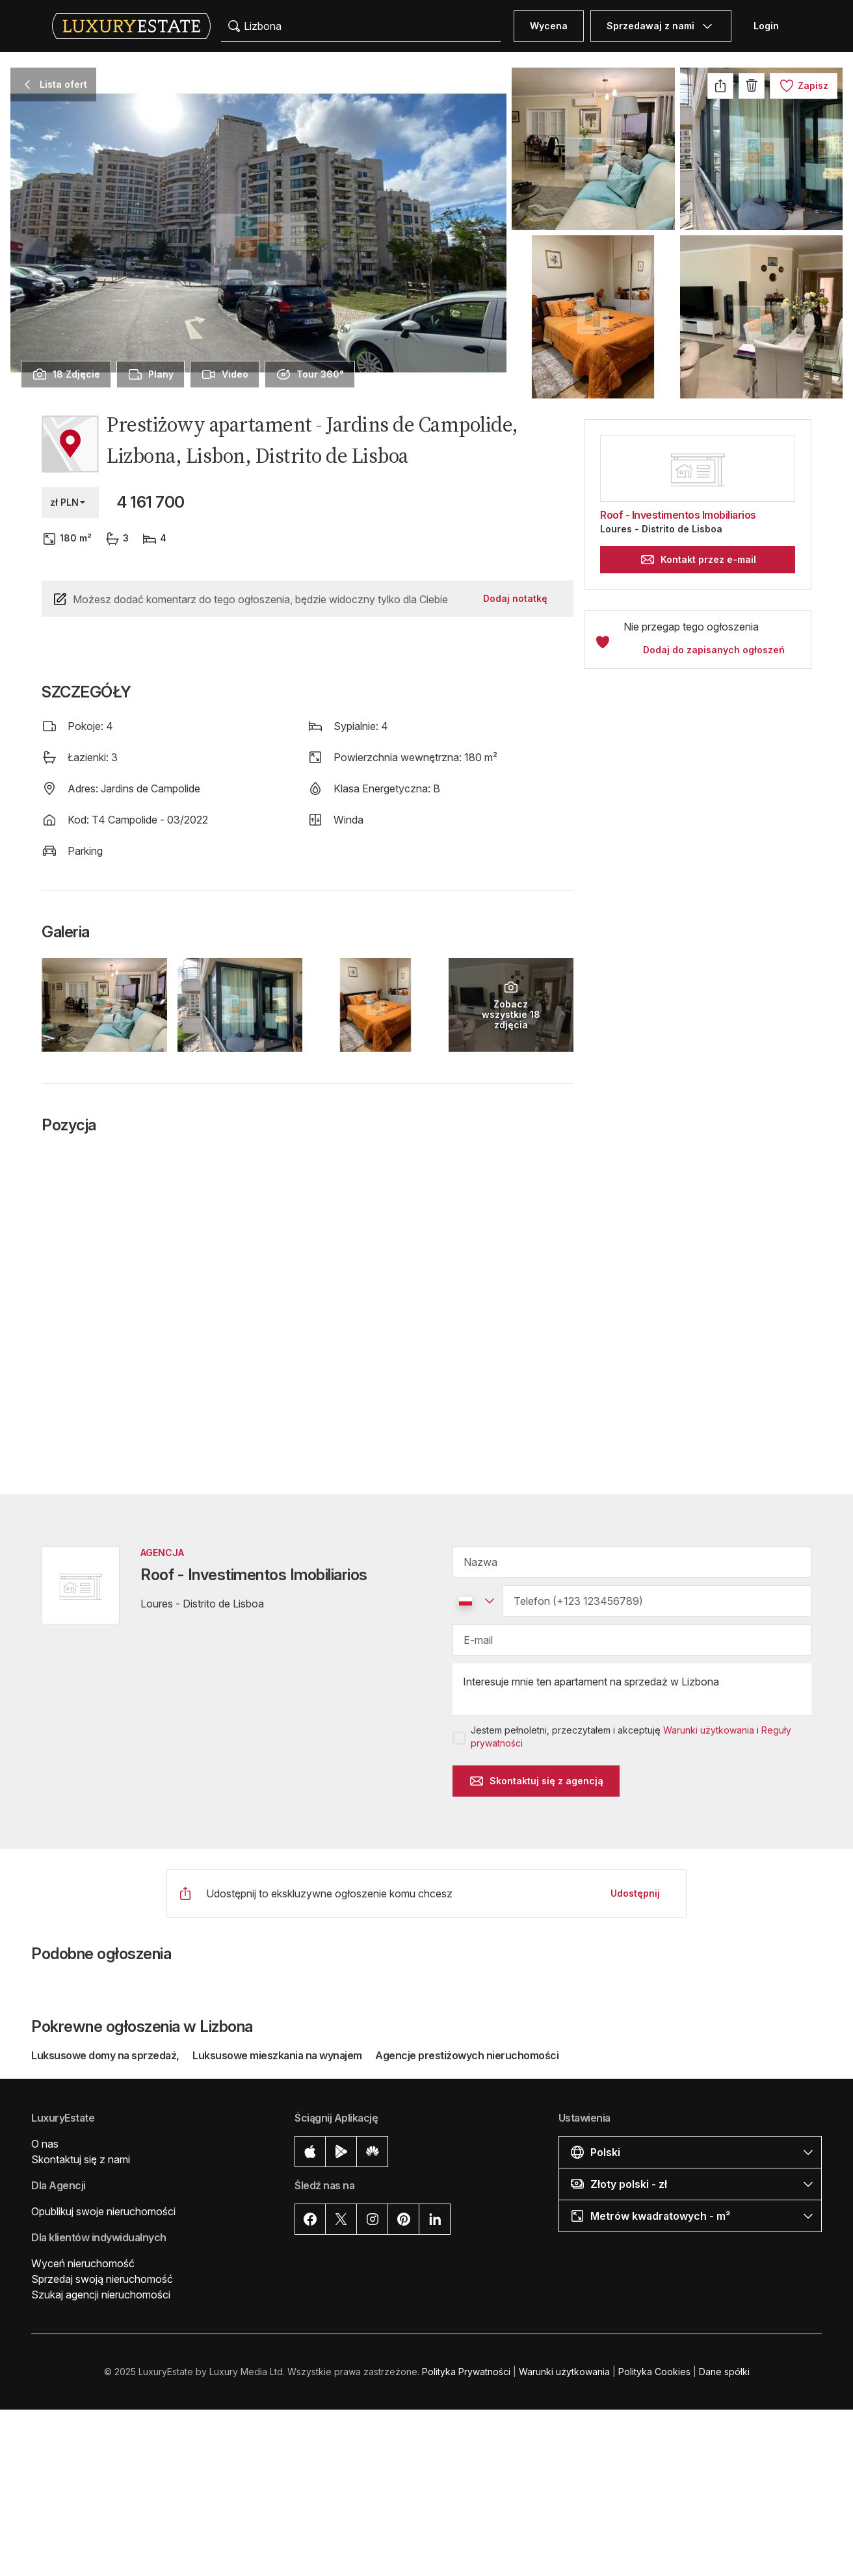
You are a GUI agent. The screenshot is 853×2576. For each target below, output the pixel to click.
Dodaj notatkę (515, 598)
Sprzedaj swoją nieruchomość (102, 2278)
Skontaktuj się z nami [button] (80, 2159)
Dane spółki (724, 2371)
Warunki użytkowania (708, 1730)
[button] (697, 779)
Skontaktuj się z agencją (536, 1781)
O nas (45, 2143)
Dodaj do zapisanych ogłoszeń (714, 649)
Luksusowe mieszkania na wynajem (277, 2055)
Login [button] (766, 25)
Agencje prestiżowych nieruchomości (466, 2055)
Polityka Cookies (654, 2371)
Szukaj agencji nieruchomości (100, 2294)
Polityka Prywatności (466, 2371)
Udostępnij (635, 1893)
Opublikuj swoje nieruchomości (103, 2211)
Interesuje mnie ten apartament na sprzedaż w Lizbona (632, 1689)
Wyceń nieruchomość (83, 2263)
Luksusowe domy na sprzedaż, (106, 2055)
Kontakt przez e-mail (698, 559)
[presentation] (66, 374)
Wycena (549, 25)
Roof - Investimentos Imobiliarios (678, 514)
